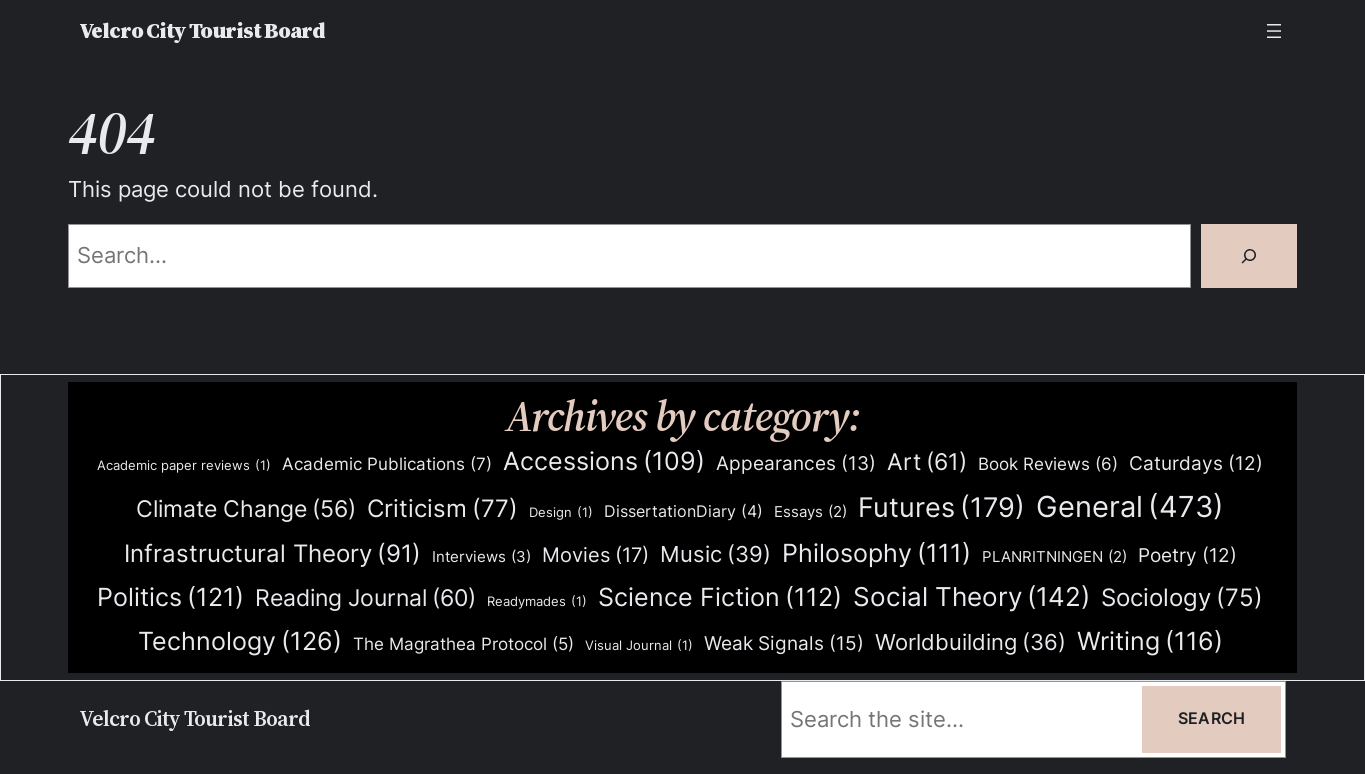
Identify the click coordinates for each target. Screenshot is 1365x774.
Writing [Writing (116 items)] (1150, 641)
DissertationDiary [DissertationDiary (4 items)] (683, 511)
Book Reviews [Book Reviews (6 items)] (1048, 464)
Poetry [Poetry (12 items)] (1187, 556)
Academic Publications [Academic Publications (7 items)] (387, 464)
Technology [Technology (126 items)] (240, 640)
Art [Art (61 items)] (927, 462)
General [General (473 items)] (1130, 507)
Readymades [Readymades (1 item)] (537, 601)
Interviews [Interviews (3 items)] (481, 557)
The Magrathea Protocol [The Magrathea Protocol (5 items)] (463, 644)
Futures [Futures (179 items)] (941, 507)
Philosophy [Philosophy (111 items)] (876, 553)
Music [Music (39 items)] (715, 555)
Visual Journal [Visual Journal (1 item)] (639, 645)
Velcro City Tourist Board (202, 30)
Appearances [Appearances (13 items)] (796, 464)
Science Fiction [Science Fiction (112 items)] (720, 597)
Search (1211, 718)
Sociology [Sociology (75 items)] (1182, 598)
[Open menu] (1274, 31)
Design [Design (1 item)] (561, 512)
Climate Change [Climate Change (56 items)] (246, 509)
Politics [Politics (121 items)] (170, 596)
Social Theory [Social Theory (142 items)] (971, 597)
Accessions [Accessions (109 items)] (604, 461)
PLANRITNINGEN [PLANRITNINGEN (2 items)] (1054, 557)
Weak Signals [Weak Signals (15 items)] (784, 643)
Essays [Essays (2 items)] (810, 512)
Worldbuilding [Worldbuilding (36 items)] (970, 642)
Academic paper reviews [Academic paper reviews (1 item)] (184, 465)
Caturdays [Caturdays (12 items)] (1196, 464)
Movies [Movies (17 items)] (595, 556)
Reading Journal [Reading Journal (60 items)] (365, 598)
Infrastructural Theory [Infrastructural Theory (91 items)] (272, 554)
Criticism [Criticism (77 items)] (442, 509)
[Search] (1249, 256)
